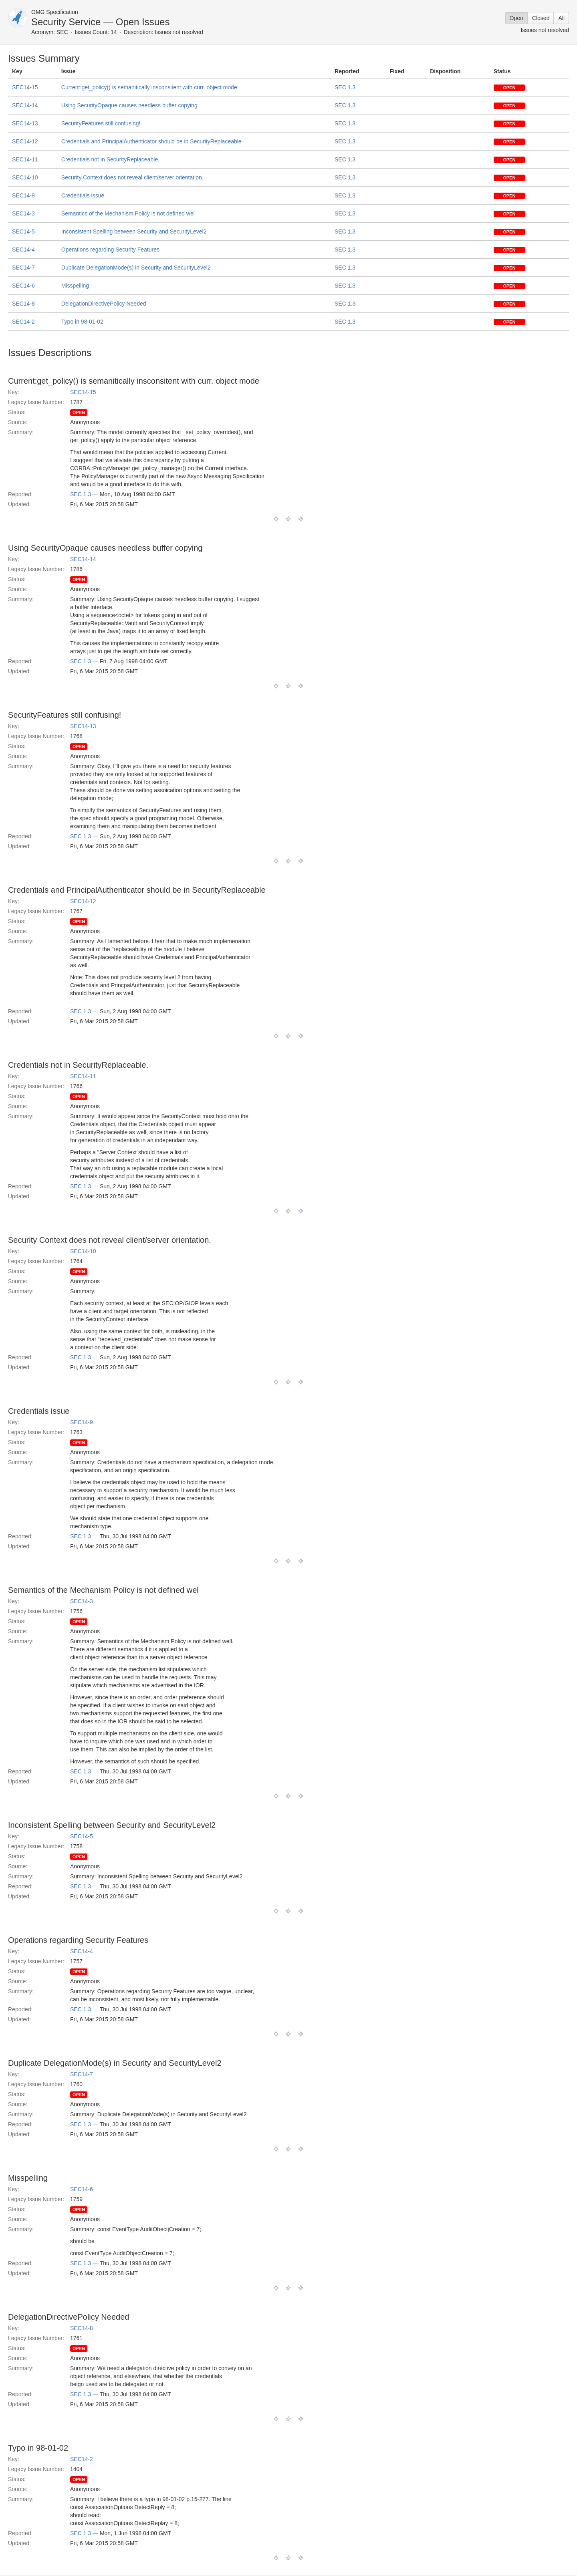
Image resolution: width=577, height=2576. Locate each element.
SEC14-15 (25, 87)
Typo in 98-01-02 (82, 321)
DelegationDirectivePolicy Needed (103, 303)
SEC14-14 (25, 105)
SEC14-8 (23, 303)
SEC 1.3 (345, 87)
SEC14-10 (25, 177)
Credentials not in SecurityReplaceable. (110, 159)
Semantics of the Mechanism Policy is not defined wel (128, 213)
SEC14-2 (23, 321)
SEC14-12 (25, 141)
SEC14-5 (23, 231)
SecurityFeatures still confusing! (101, 123)
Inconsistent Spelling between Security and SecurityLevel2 (134, 231)
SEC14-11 (25, 159)
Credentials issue (82, 195)
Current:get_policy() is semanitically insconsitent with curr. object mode (149, 87)
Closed (541, 18)
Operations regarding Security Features (110, 249)
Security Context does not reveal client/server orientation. (132, 177)
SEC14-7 (23, 267)
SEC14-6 (23, 285)
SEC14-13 (25, 123)
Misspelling (75, 285)
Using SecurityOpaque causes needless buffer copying (129, 105)
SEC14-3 (23, 213)
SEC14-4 (23, 249)
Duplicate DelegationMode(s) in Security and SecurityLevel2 (136, 267)
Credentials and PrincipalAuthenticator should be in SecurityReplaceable (151, 141)
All (561, 18)
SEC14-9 (23, 195)
